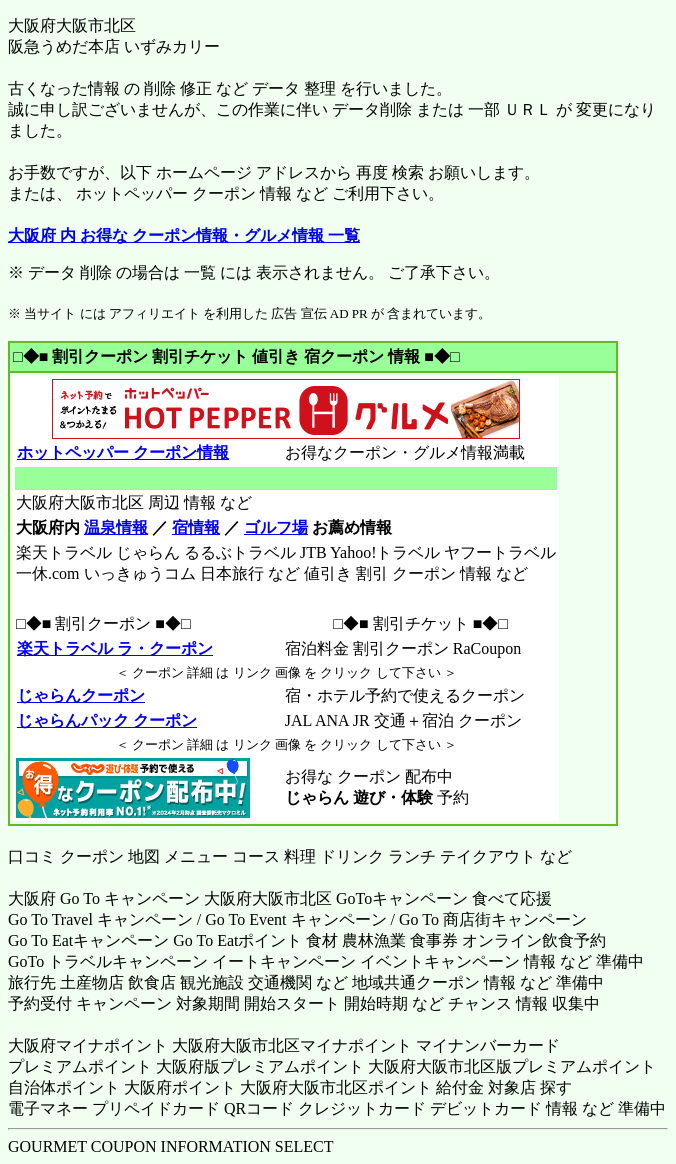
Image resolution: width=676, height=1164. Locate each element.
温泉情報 (116, 527)
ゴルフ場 (276, 527)
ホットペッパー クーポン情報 (122, 452)
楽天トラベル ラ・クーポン (114, 648)
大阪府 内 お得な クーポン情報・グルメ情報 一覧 (184, 235)
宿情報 (196, 527)
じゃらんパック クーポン (106, 720)
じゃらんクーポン (80, 695)
